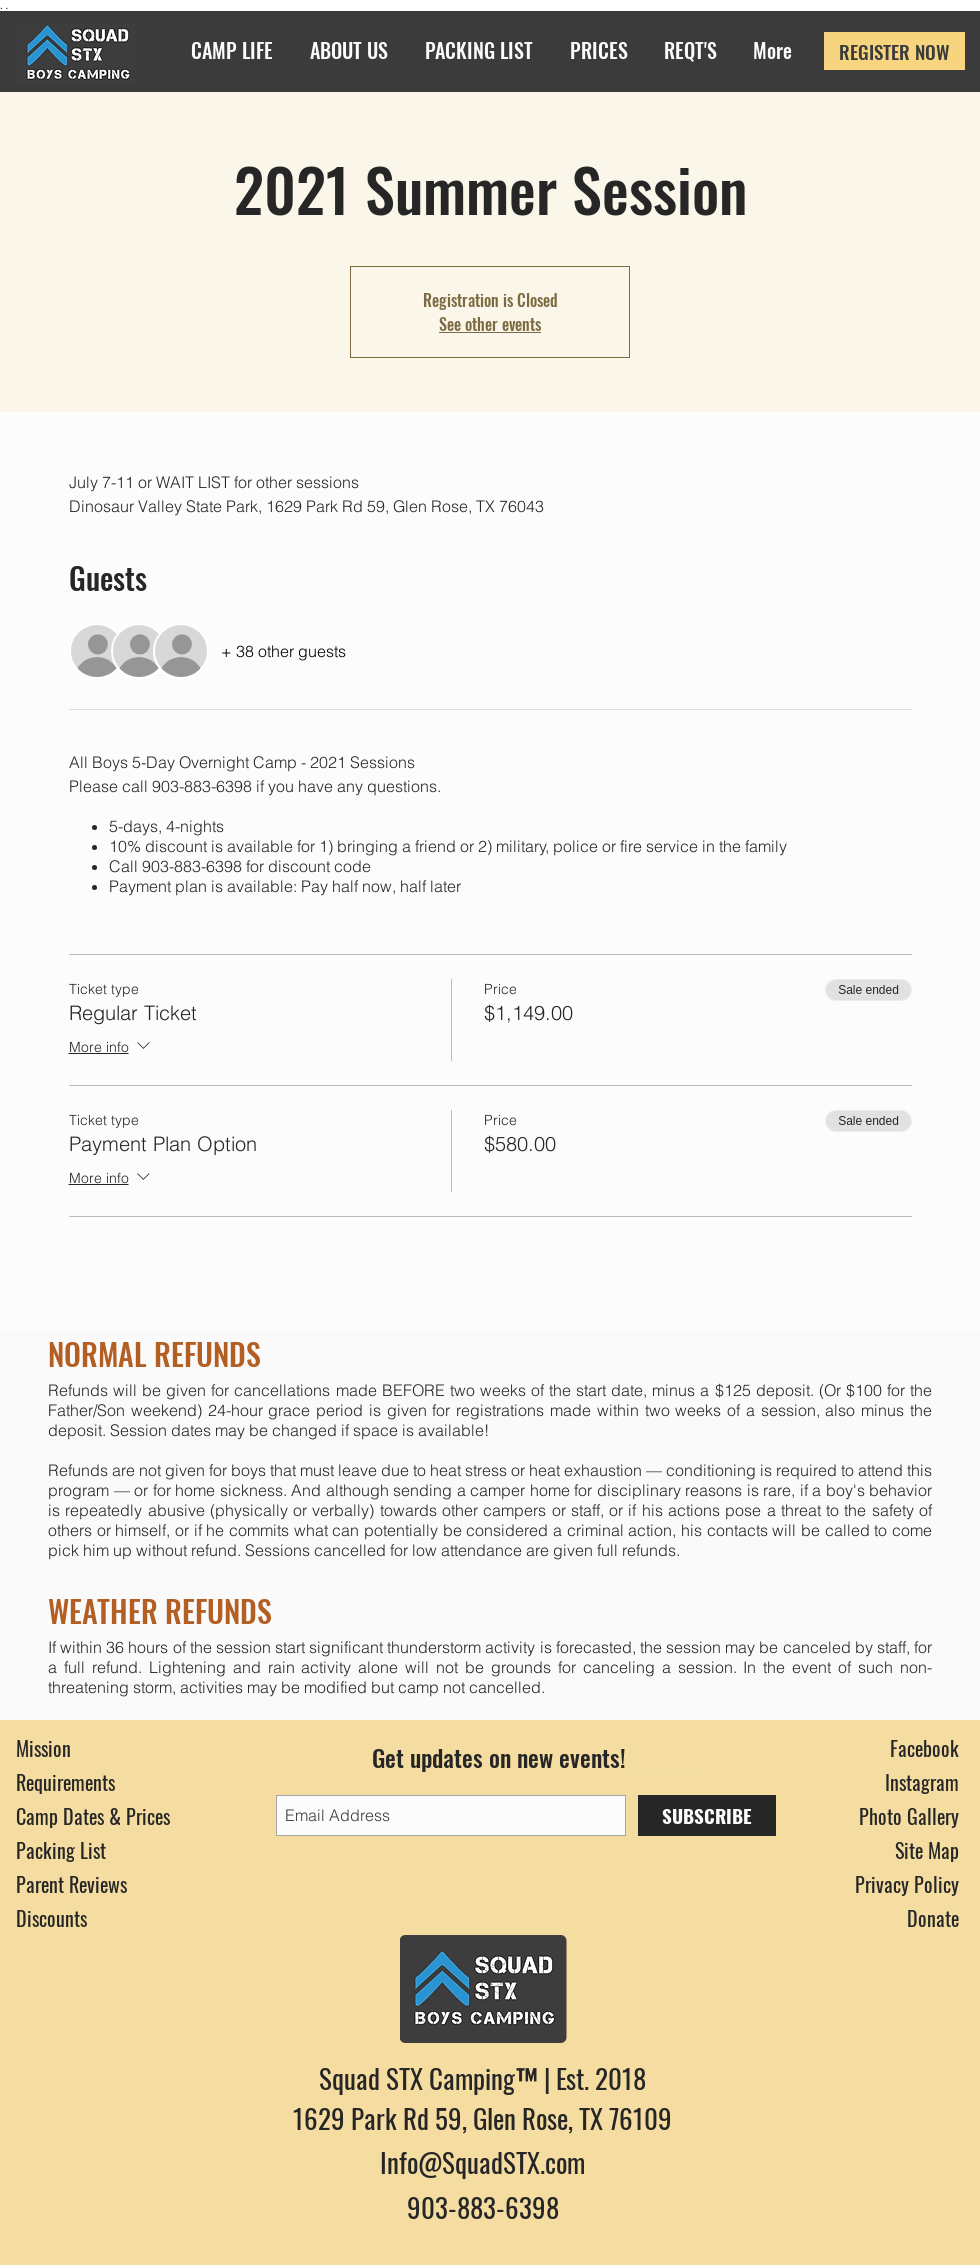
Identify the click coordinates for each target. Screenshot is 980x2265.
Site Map (927, 1850)
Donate (933, 1918)
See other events (490, 324)
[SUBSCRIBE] (707, 1815)
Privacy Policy (907, 1884)
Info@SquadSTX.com (482, 2162)
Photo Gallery (909, 1816)
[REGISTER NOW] (894, 51)
